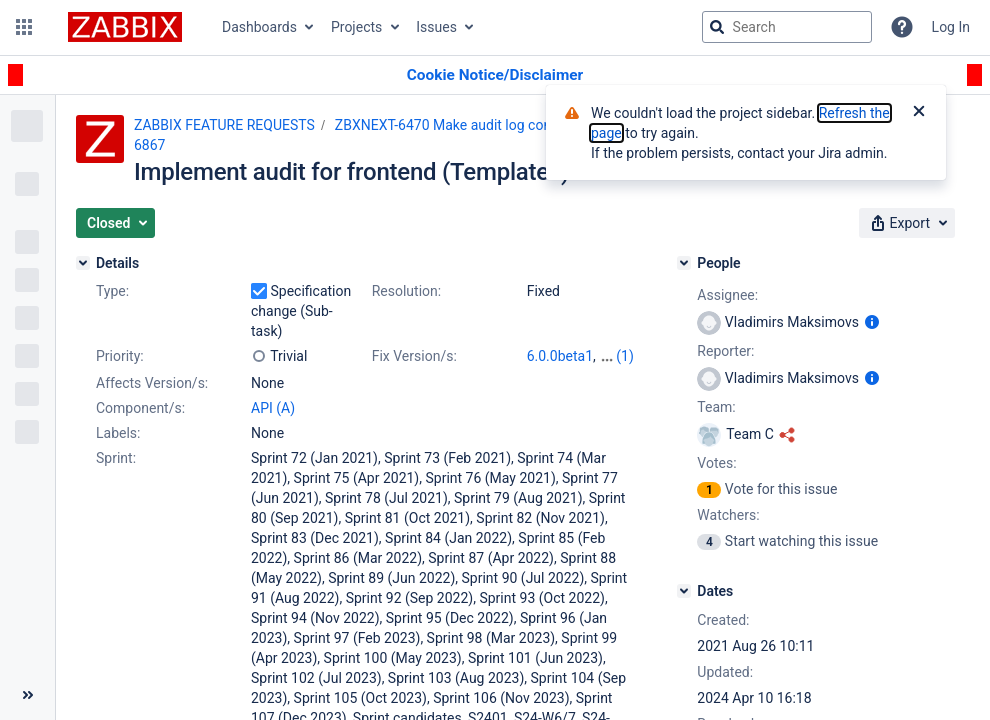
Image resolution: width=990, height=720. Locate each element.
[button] (24, 27)
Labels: (118, 433)
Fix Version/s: (414, 356)
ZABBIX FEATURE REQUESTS (224, 125)
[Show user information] (872, 322)
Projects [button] (356, 27)
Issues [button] (436, 27)
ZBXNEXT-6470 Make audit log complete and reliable (498, 125)
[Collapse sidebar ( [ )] (27, 695)
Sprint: (116, 458)
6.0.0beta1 (560, 356)
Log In (951, 27)
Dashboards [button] (259, 27)
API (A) (273, 408)
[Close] (919, 113)
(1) (625, 356)
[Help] (902, 27)
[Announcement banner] (495, 75)
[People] (684, 263)
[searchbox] (787, 27)
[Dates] (684, 591)
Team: (716, 407)
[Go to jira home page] (125, 27)
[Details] (83, 263)
